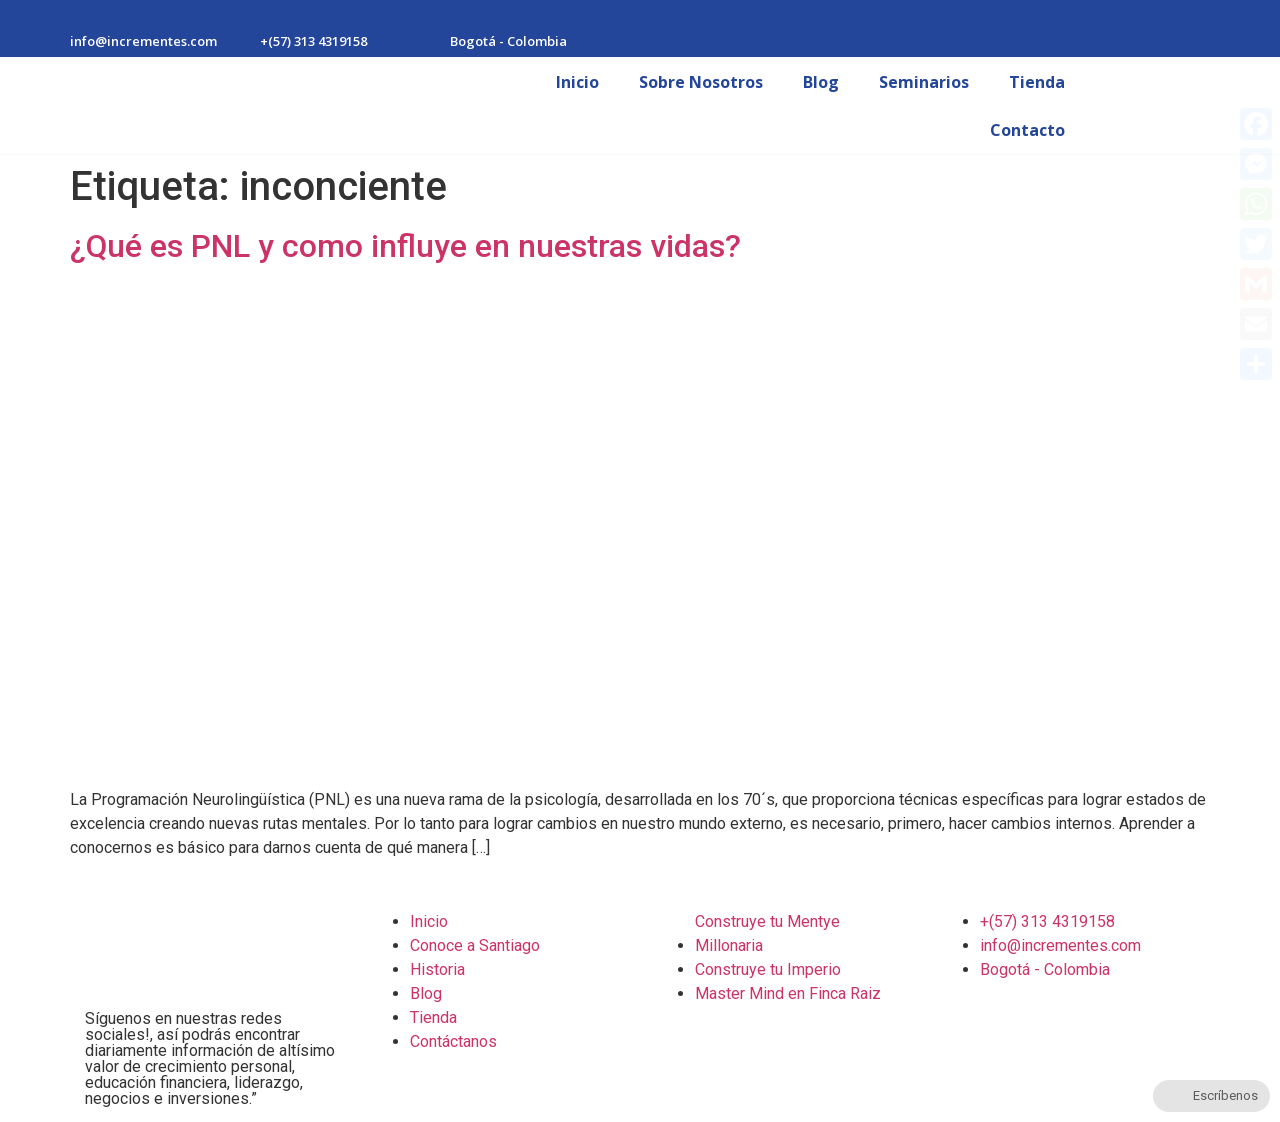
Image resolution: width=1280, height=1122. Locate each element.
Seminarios (924, 82)
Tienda (1037, 82)
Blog (821, 82)
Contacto (1027, 130)
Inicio (577, 82)
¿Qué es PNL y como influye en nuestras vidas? (405, 246)
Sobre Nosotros (701, 82)
